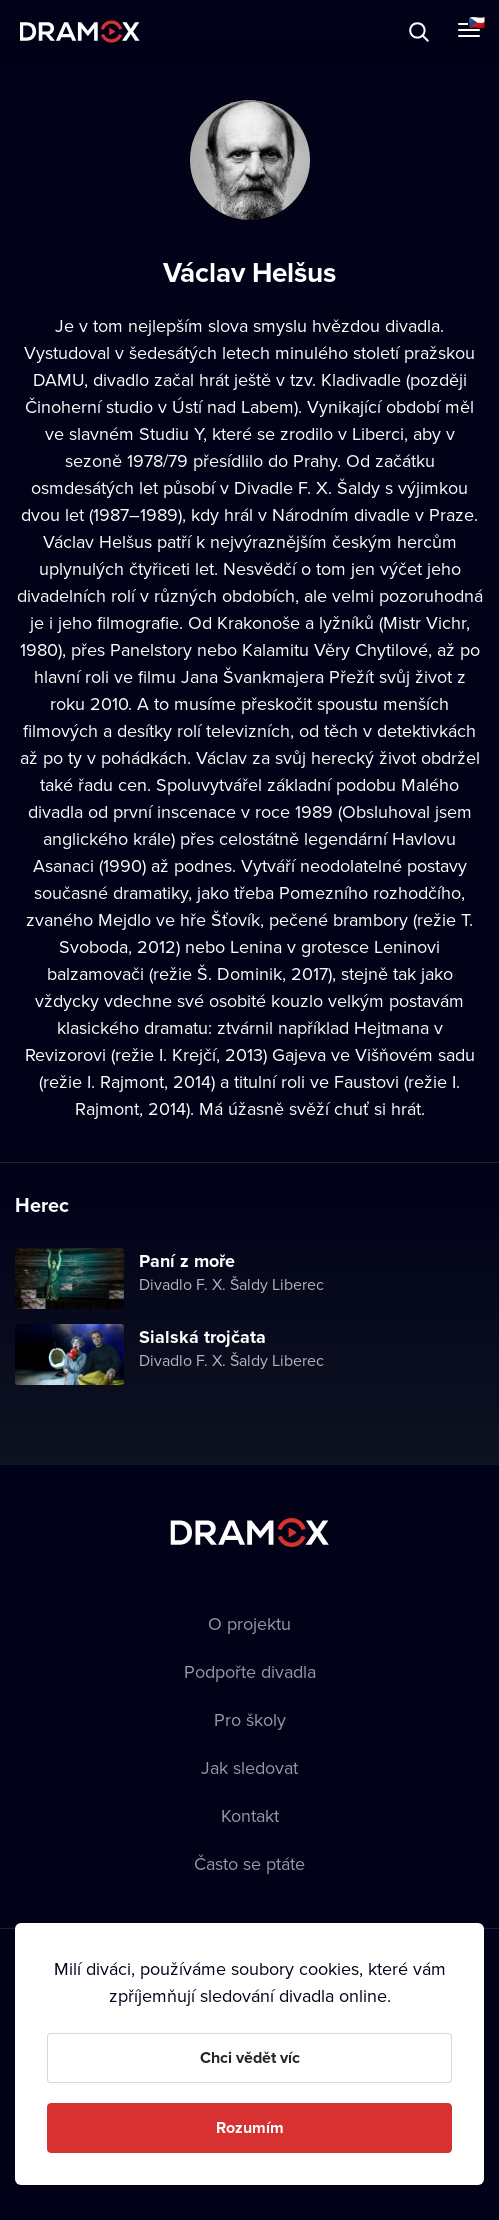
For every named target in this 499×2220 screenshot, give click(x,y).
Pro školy (250, 1719)
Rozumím (250, 2127)
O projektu (249, 1623)
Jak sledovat (249, 1767)
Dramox (80, 31)
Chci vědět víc (250, 2057)
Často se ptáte (249, 1863)
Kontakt (250, 1815)
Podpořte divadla (250, 1671)
